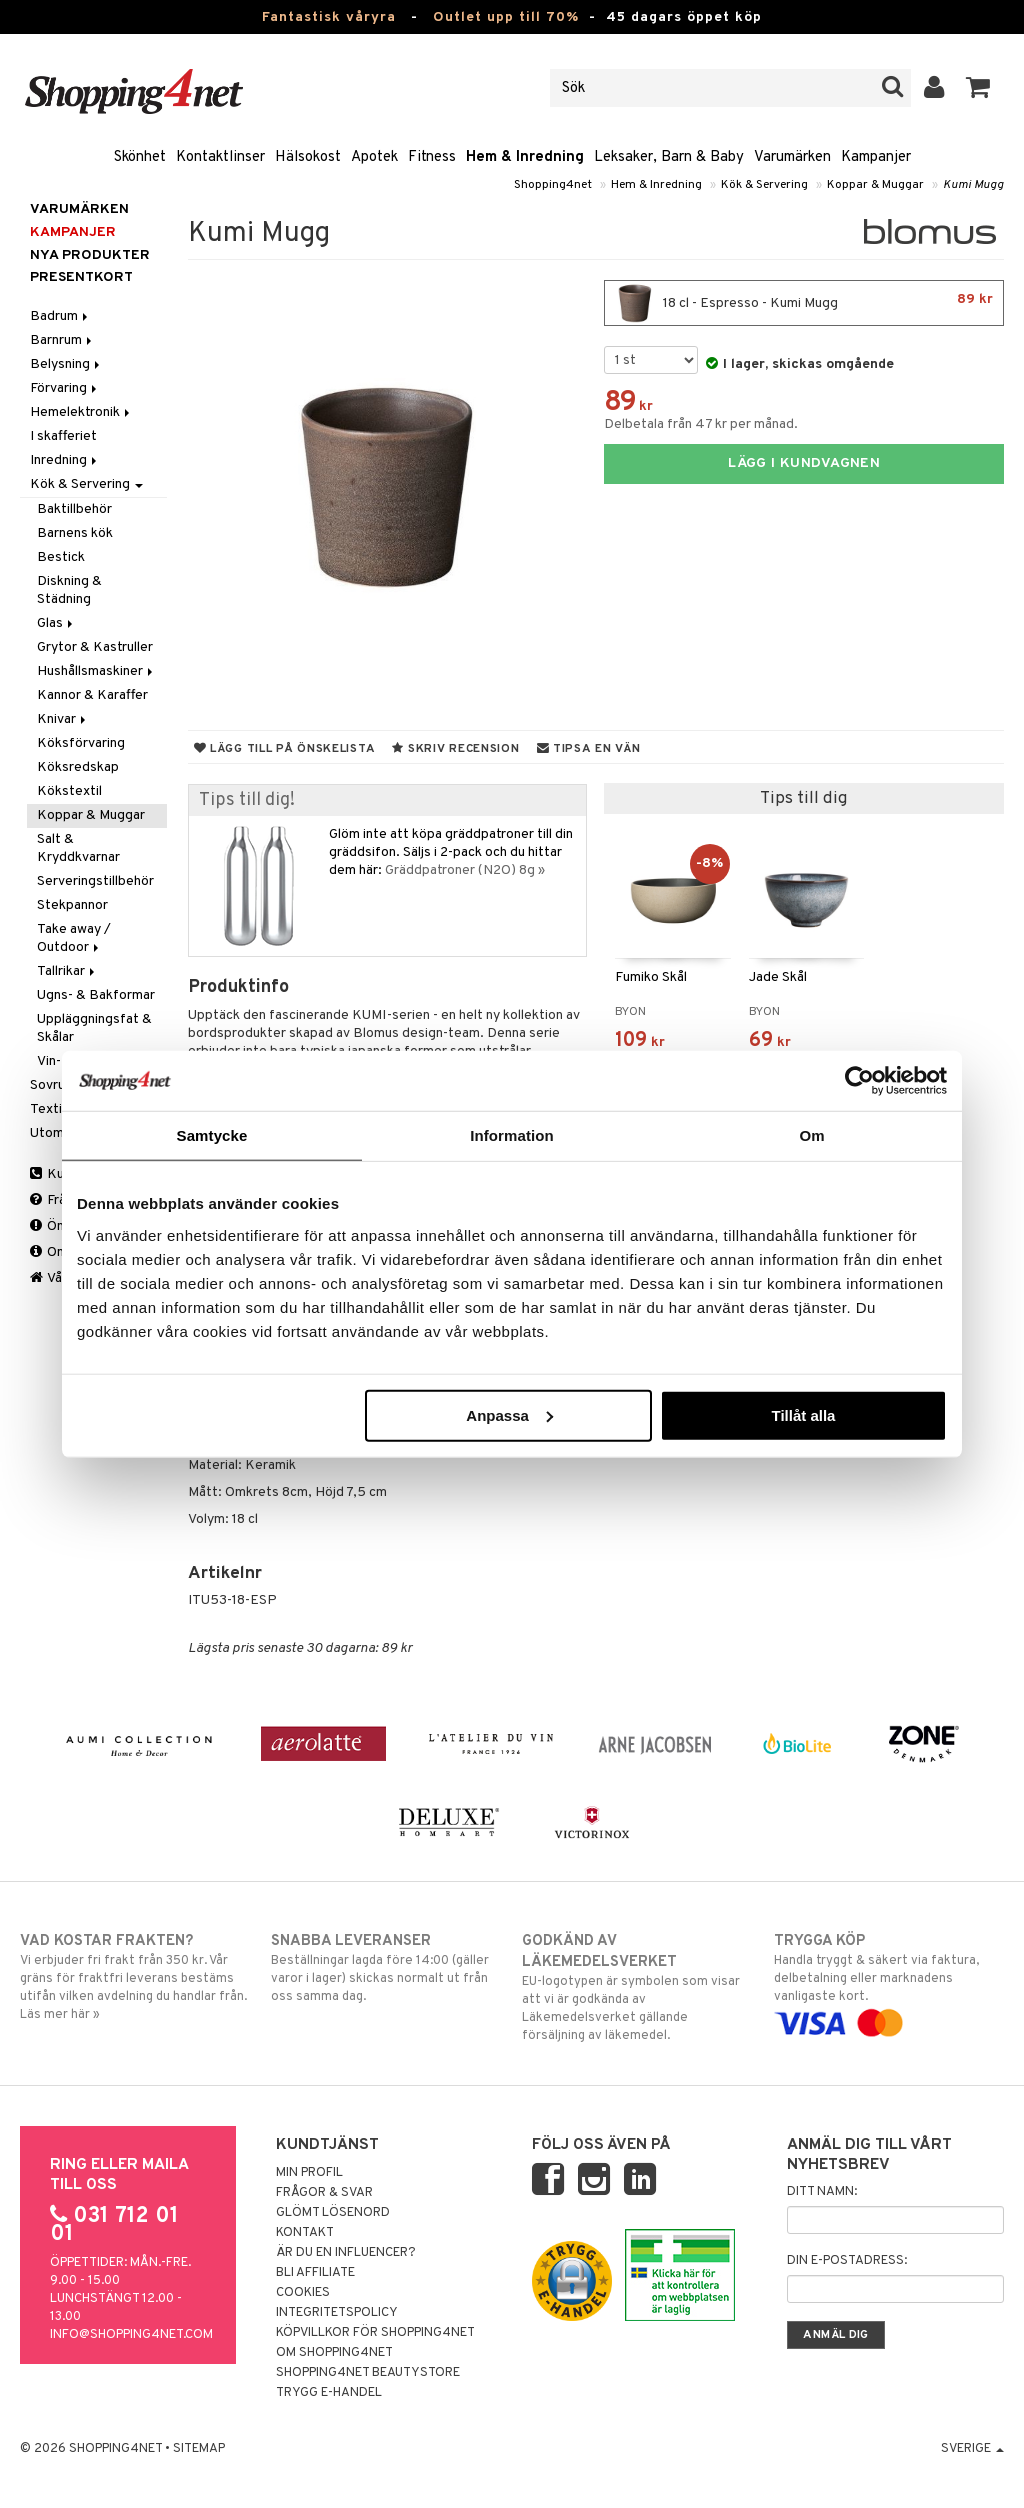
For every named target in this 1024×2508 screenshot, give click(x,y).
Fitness (432, 157)
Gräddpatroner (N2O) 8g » (465, 870)
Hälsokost (308, 157)
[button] (978, 88)
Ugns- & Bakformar (96, 995)
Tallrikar (67, 971)
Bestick (61, 557)
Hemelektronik (81, 412)
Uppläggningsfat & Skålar (94, 1028)
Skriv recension (455, 749)
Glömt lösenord (333, 2213)
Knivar (63, 719)
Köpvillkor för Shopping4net (375, 2333)
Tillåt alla (803, 1414)
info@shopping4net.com (131, 2335)
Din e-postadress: (847, 2261)
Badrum (60, 316)
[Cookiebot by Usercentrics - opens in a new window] (859, 1081)
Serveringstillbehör (95, 881)
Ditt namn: (822, 2192)
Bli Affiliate (315, 2273)
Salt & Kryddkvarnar (78, 848)
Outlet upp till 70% (506, 17)
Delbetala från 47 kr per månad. (701, 424)
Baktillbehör (74, 509)
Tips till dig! (247, 800)
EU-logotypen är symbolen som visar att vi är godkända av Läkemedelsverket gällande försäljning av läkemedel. (637, 1987)
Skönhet (140, 157)
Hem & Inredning (525, 157)
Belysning (66, 364)
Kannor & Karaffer (92, 695)
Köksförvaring (81, 743)
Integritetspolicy (337, 2313)
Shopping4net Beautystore (368, 2373)
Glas (56, 623)
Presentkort (81, 277)
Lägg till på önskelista (285, 749)
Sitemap (199, 2449)
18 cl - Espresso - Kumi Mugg (804, 303)
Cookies (303, 2293)
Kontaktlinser (220, 157)
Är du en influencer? (346, 2253)
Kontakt (305, 2233)
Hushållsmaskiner (96, 671)
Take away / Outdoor (74, 938)
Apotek (374, 157)
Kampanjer (876, 157)
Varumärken (792, 157)
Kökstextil (69, 791)
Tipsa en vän (589, 749)
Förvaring (65, 388)
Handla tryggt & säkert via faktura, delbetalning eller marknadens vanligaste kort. (889, 1982)
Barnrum (62, 340)
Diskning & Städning (69, 590)
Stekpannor (72, 905)
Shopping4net (553, 185)
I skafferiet (63, 436)
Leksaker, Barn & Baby (669, 157)
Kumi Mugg (973, 185)
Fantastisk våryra (329, 17)
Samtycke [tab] (212, 1135)
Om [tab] (811, 1135)
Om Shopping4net (334, 2353)
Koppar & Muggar (875, 185)
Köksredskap (78, 767)
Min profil (309, 2173)
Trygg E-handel (329, 2393)
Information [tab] (512, 1135)
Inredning (65, 460)
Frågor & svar (324, 2193)
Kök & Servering (764, 185)
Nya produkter (90, 255)
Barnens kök (75, 533)
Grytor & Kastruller (95, 647)
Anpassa (509, 1414)
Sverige (972, 2449)
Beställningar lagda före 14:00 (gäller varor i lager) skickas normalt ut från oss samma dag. (386, 1968)
